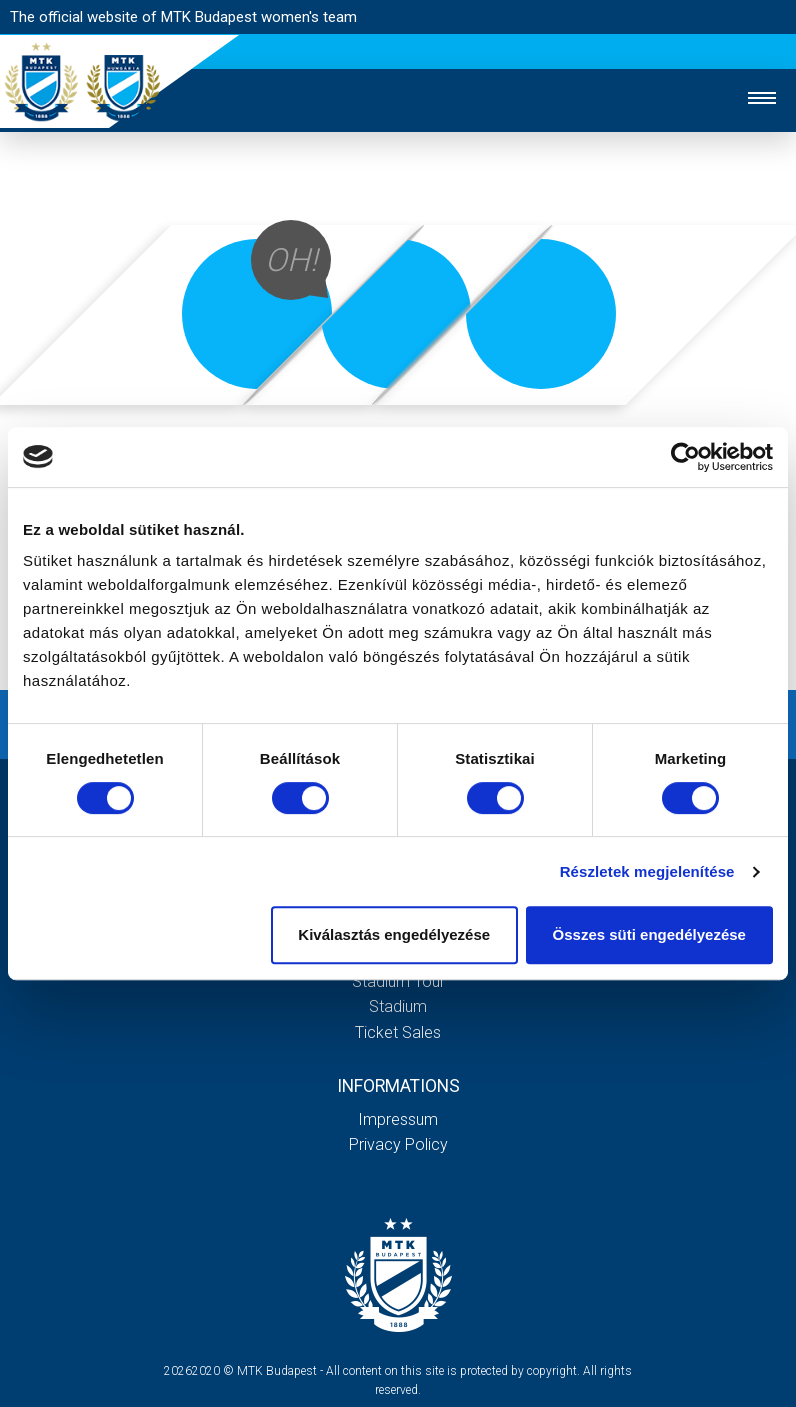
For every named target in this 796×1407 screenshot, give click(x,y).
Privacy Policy (398, 1144)
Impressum (398, 1119)
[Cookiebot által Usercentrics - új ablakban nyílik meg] (685, 457)
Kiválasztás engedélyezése (394, 934)
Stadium (398, 1006)
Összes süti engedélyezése (649, 934)
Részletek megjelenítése (647, 871)
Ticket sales (398, 1032)
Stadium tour (398, 981)
